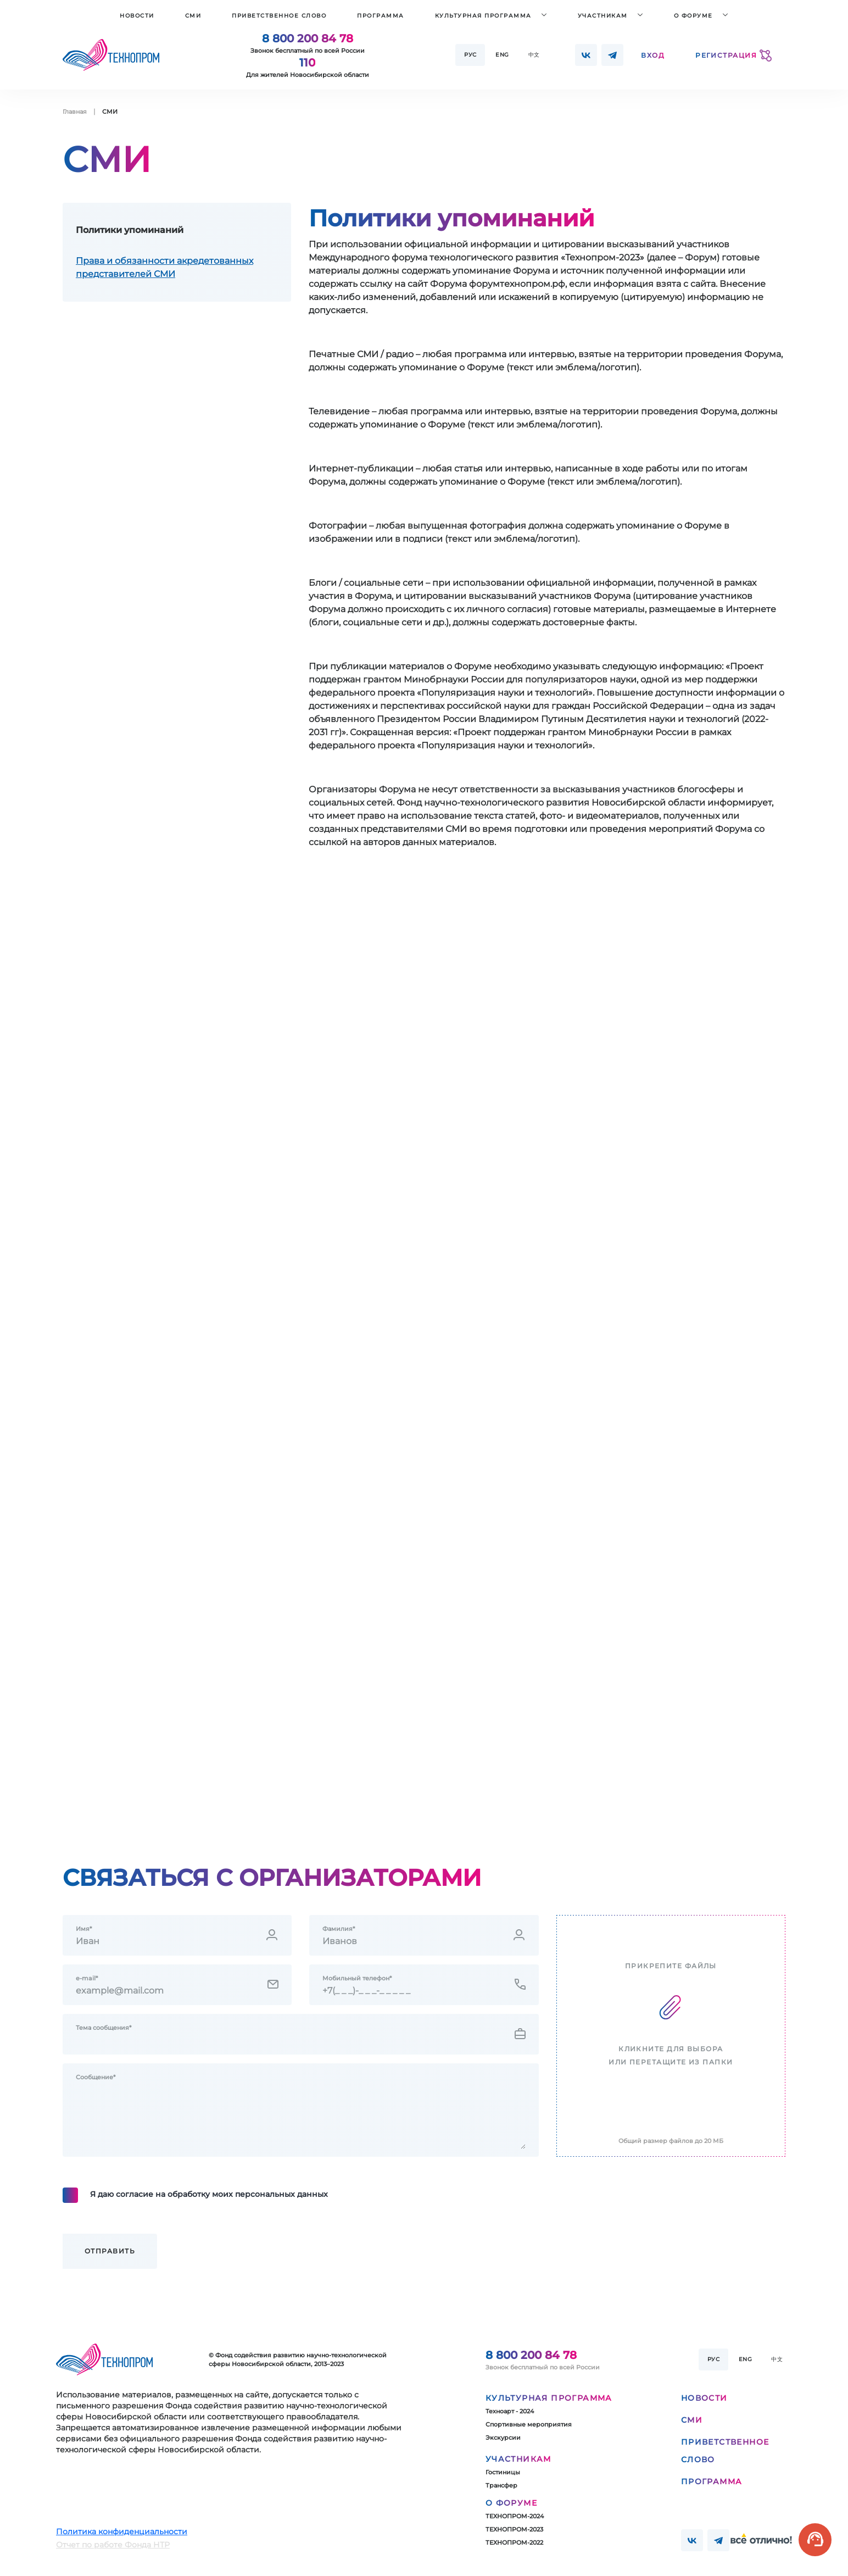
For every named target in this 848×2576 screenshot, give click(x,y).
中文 (534, 54)
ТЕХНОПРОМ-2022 (514, 2542)
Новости (137, 15)
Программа (380, 15)
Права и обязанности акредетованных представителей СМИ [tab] (164, 267)
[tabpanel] (547, 537)
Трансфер (501, 2485)
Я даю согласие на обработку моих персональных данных (209, 2194)
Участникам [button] (603, 15)
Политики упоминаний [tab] (129, 230)
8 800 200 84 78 (307, 38)
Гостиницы (503, 2472)
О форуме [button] (693, 15)
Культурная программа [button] (483, 15)
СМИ (193, 15)
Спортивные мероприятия (529, 2424)
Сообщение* (95, 2077)
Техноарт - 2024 (510, 2411)
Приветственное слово (279, 15)
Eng (502, 54)
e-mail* (87, 1978)
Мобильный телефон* (357, 1978)
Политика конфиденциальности (121, 2531)
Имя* (84, 1929)
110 (307, 62)
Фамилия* (338, 1929)
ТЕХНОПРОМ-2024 (515, 2516)
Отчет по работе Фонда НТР (113, 2545)
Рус (470, 54)
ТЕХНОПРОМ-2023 (514, 2529)
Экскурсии (503, 2437)
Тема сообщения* (103, 2027)
